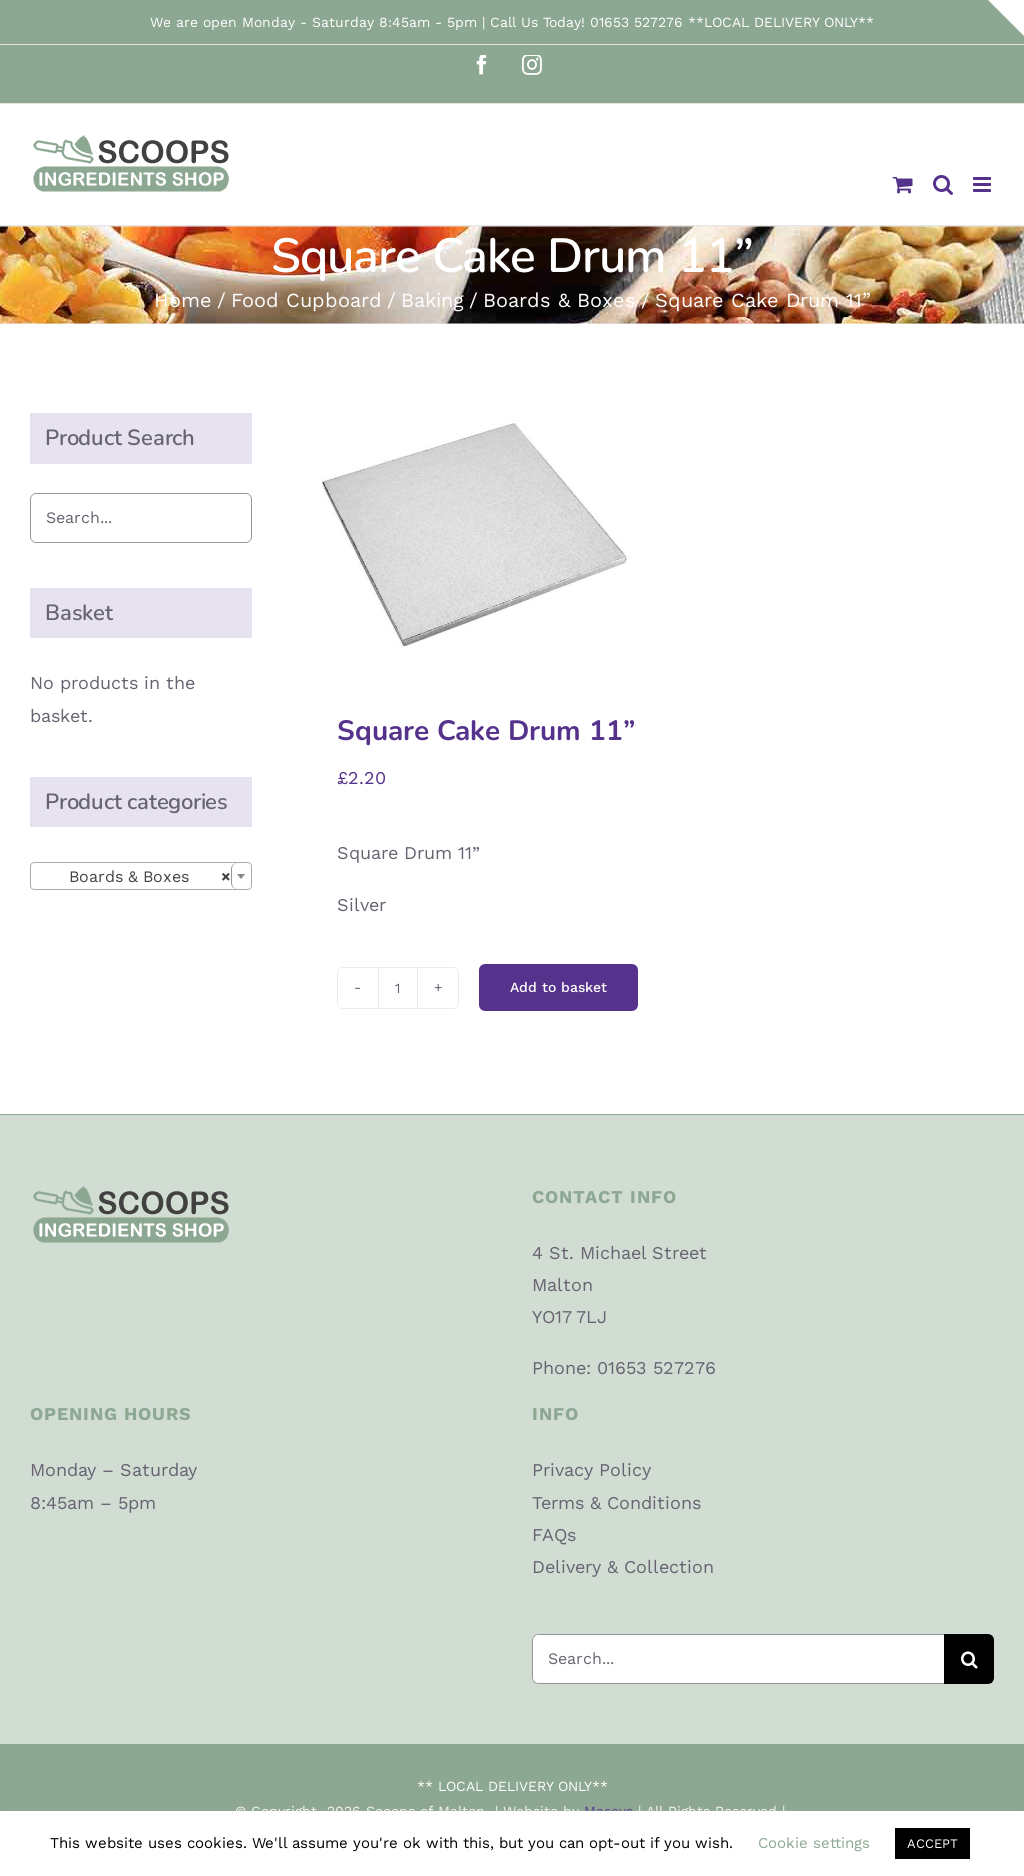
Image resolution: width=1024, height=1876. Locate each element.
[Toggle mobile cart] (903, 184)
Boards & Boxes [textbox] (135, 877)
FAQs (554, 1534)
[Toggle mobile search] (943, 184)
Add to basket (558, 987)
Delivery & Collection (623, 1566)
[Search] (969, 1659)
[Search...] (738, 1659)
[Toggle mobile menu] (983, 184)
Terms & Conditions (616, 1502)
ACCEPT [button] (932, 1843)
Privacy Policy (591, 1469)
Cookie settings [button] (814, 1843)
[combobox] (141, 876)
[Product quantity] (398, 988)
